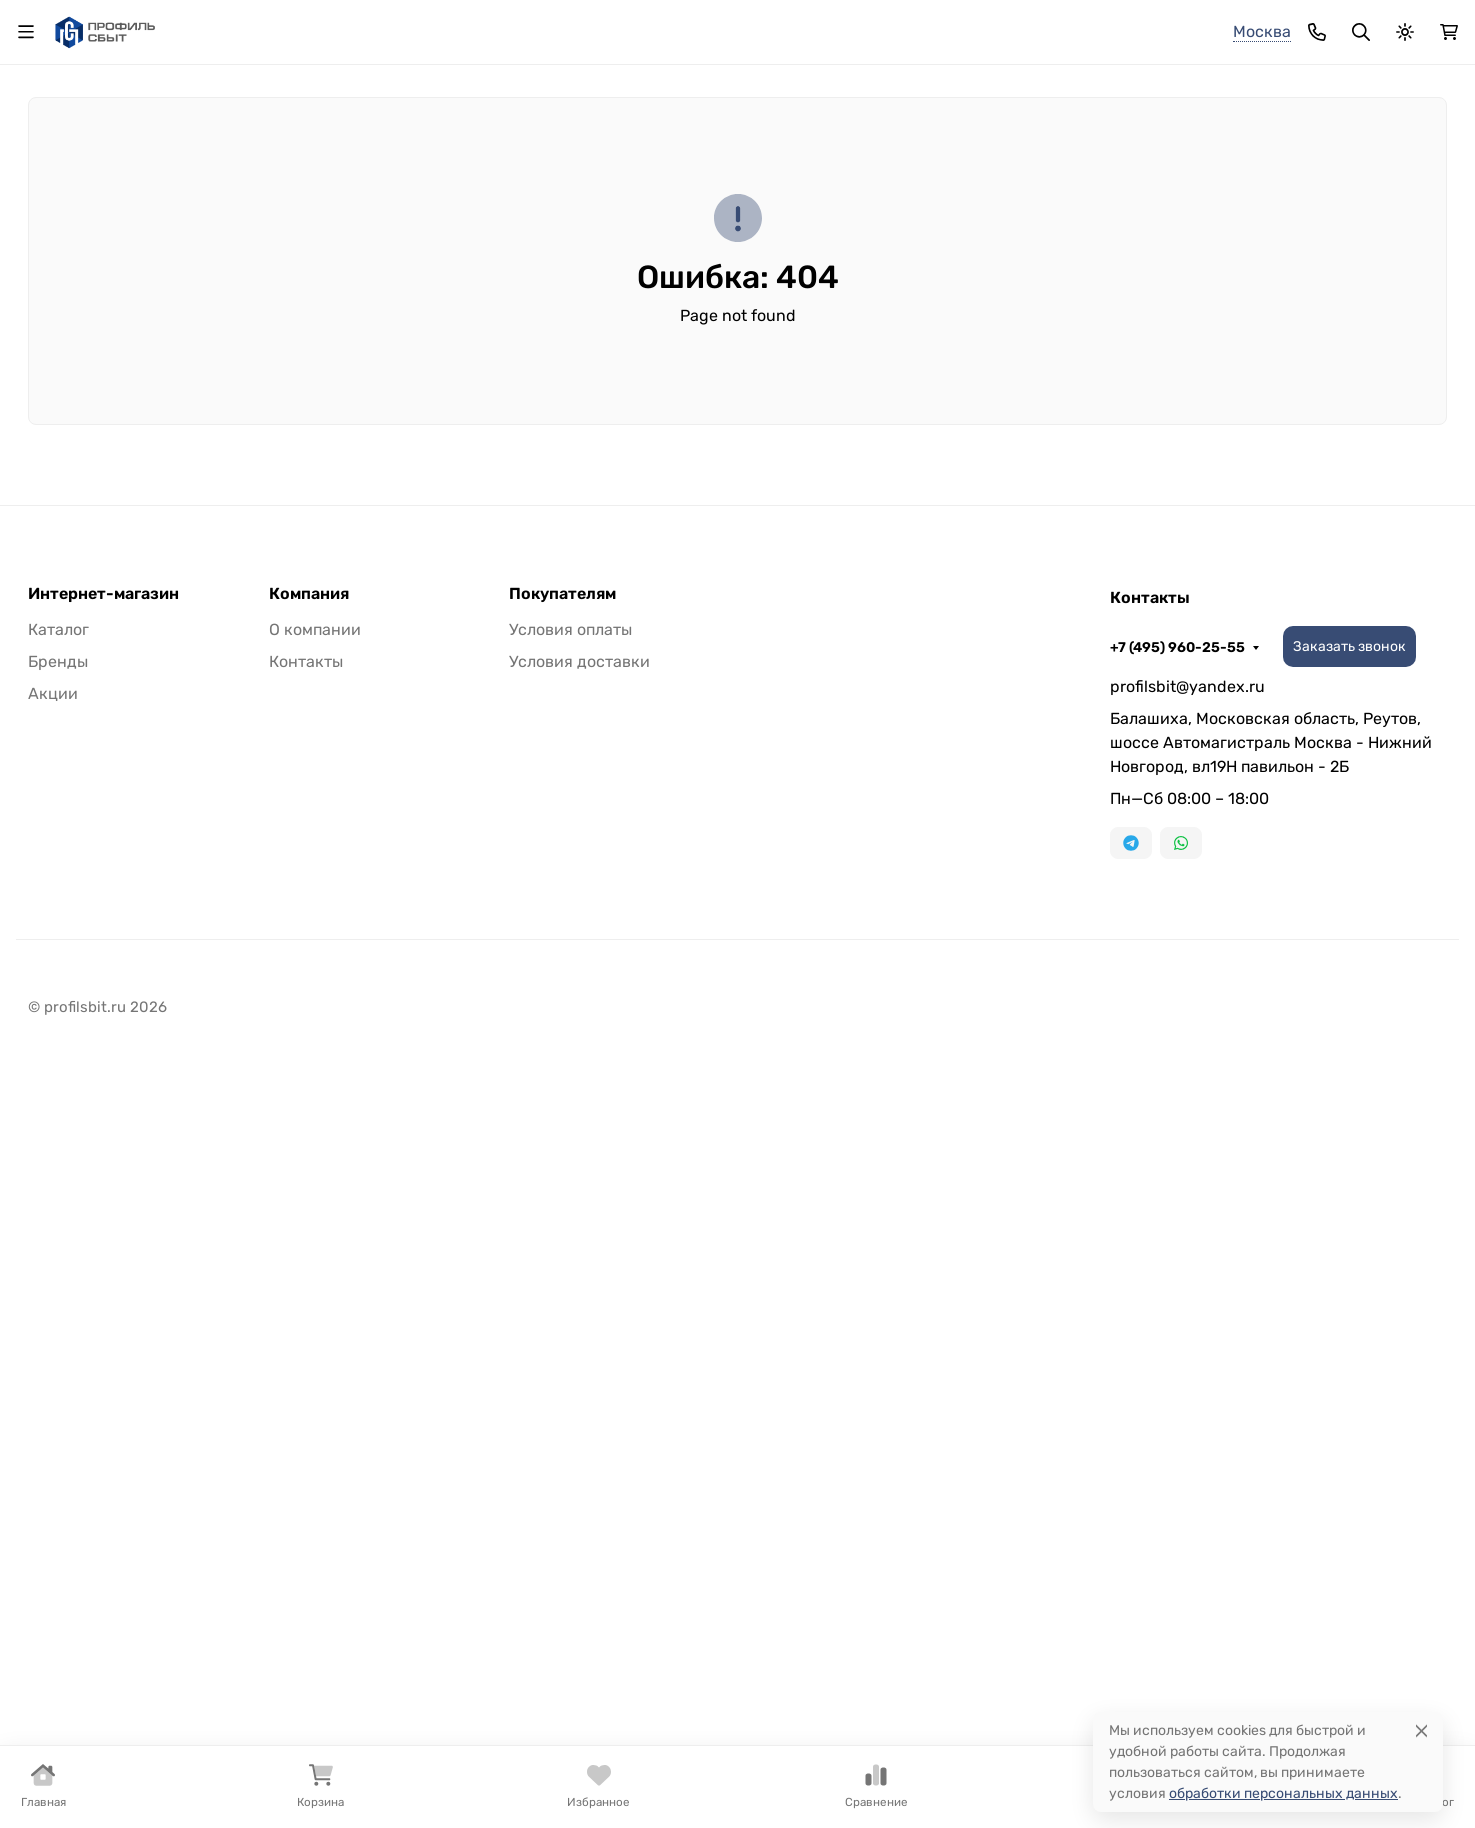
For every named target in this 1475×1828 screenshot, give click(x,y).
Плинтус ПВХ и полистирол (1195, 213)
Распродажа (742, 25)
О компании (272, 25)
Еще (1410, 213)
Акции (53, 881)
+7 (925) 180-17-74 (1067, 95)
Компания (309, 782)
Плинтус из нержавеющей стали (884, 213)
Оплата (472, 25)
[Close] (1421, 1730)
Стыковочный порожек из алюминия (301, 213)
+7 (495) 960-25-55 (998, 25)
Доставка (387, 25)
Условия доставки (579, 849)
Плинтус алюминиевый (590, 213)
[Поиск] (770, 111)
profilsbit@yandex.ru (1187, 874)
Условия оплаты (570, 817)
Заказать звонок (1170, 25)
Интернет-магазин (103, 782)
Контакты (557, 25)
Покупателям (562, 782)
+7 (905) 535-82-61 (1069, 112)
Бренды (56, 213)
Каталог (645, 25)
